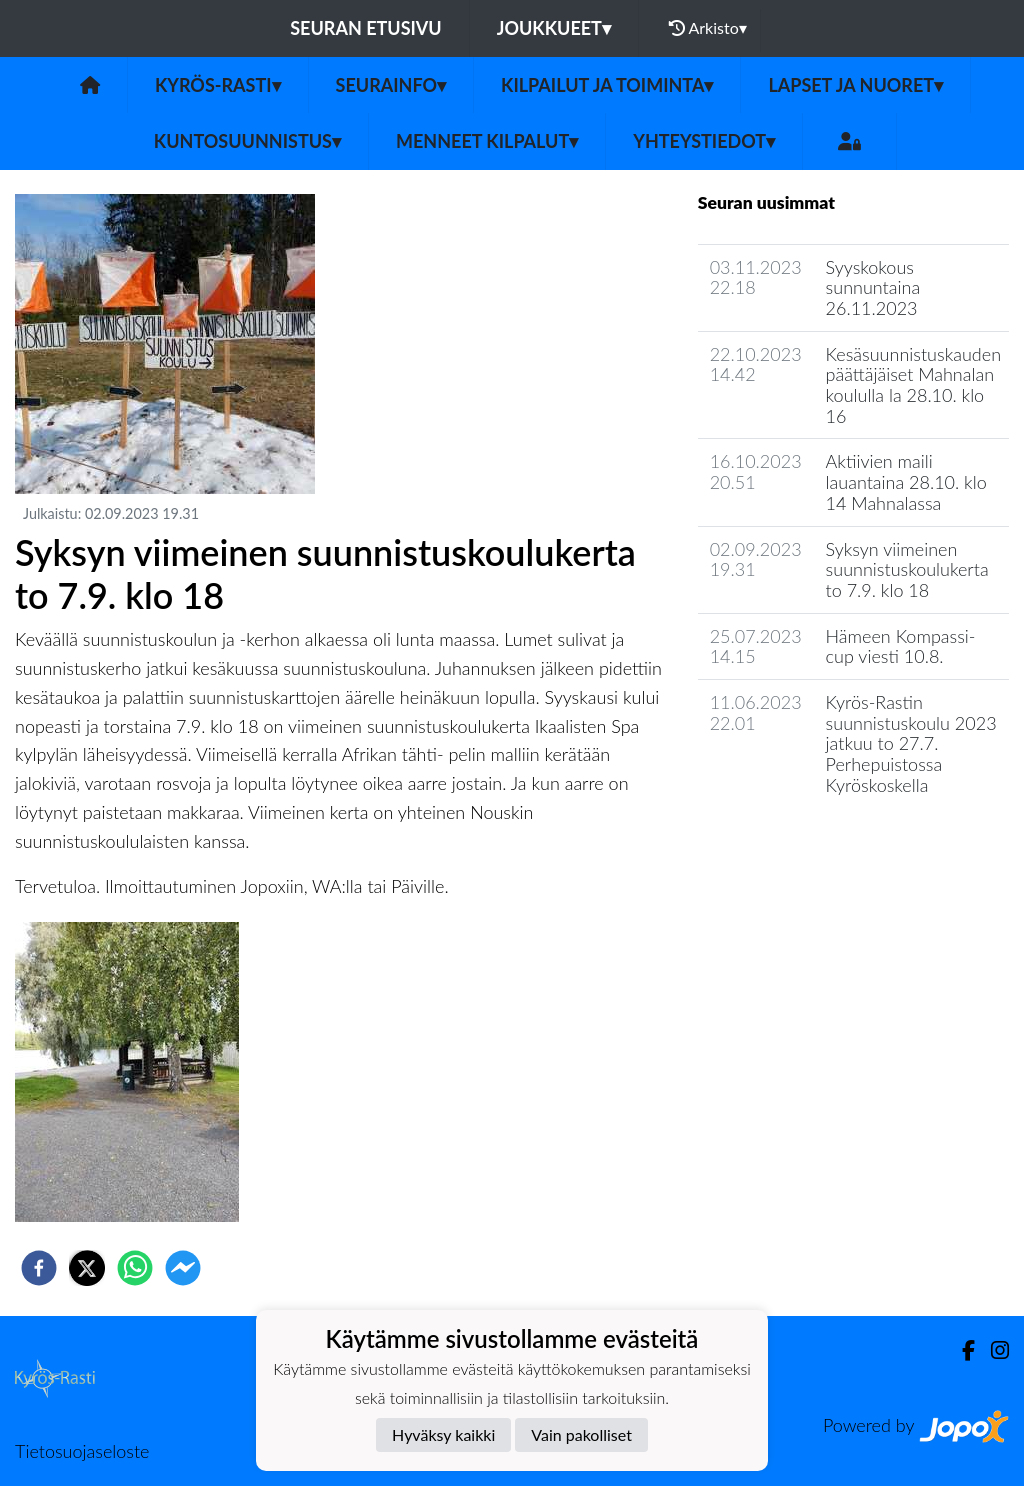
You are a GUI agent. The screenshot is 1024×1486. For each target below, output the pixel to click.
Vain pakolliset (581, 1434)
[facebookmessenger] (183, 1268)
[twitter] (87, 1268)
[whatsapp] (135, 1268)
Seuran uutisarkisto (786, 841)
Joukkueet (554, 28)
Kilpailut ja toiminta (607, 85)
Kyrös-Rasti (218, 85)
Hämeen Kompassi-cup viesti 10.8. (901, 646)
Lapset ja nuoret (855, 85)
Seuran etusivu (366, 28)
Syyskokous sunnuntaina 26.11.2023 (873, 287)
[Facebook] (960, 1350)
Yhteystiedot (704, 141)
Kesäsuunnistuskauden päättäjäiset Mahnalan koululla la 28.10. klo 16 (913, 385)
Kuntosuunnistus (247, 141)
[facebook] (39, 1268)
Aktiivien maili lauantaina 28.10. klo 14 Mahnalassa (906, 481)
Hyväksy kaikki (443, 1434)
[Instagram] (992, 1350)
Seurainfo (391, 85)
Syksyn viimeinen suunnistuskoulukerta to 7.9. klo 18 (907, 569)
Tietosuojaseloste (82, 1451)
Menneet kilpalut (487, 141)
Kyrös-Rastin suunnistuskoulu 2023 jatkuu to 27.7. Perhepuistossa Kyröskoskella (911, 743)
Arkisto (708, 28)
